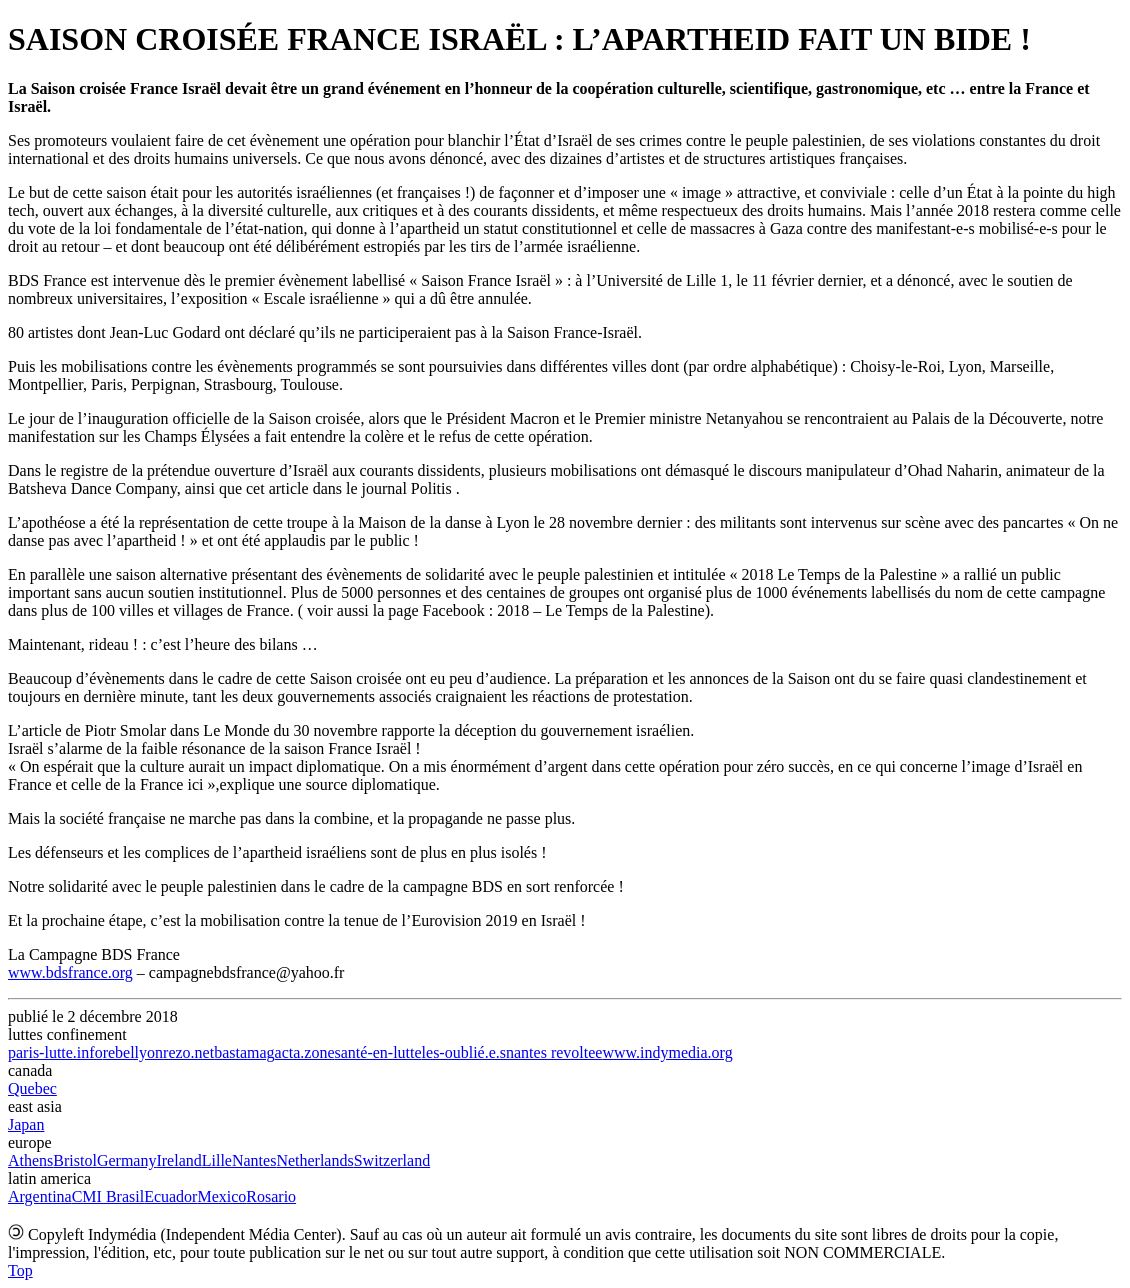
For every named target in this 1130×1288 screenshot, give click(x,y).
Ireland (178, 1160)
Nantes (254, 1160)
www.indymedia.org (667, 1052)
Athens (30, 1160)
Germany (127, 1160)
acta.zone (305, 1052)
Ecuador (170, 1196)
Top (20, 1270)
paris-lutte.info (55, 1052)
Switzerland (392, 1160)
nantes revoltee (554, 1052)
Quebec (32, 1088)
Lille (217, 1160)
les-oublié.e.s (464, 1052)
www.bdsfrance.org (70, 972)
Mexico (221, 1196)
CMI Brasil (108, 1196)
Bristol (75, 1160)
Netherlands (314, 1160)
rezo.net (188, 1052)
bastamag (244, 1052)
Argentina (40, 1196)
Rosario (271, 1196)
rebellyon (133, 1052)
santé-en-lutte (378, 1052)
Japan (26, 1124)
